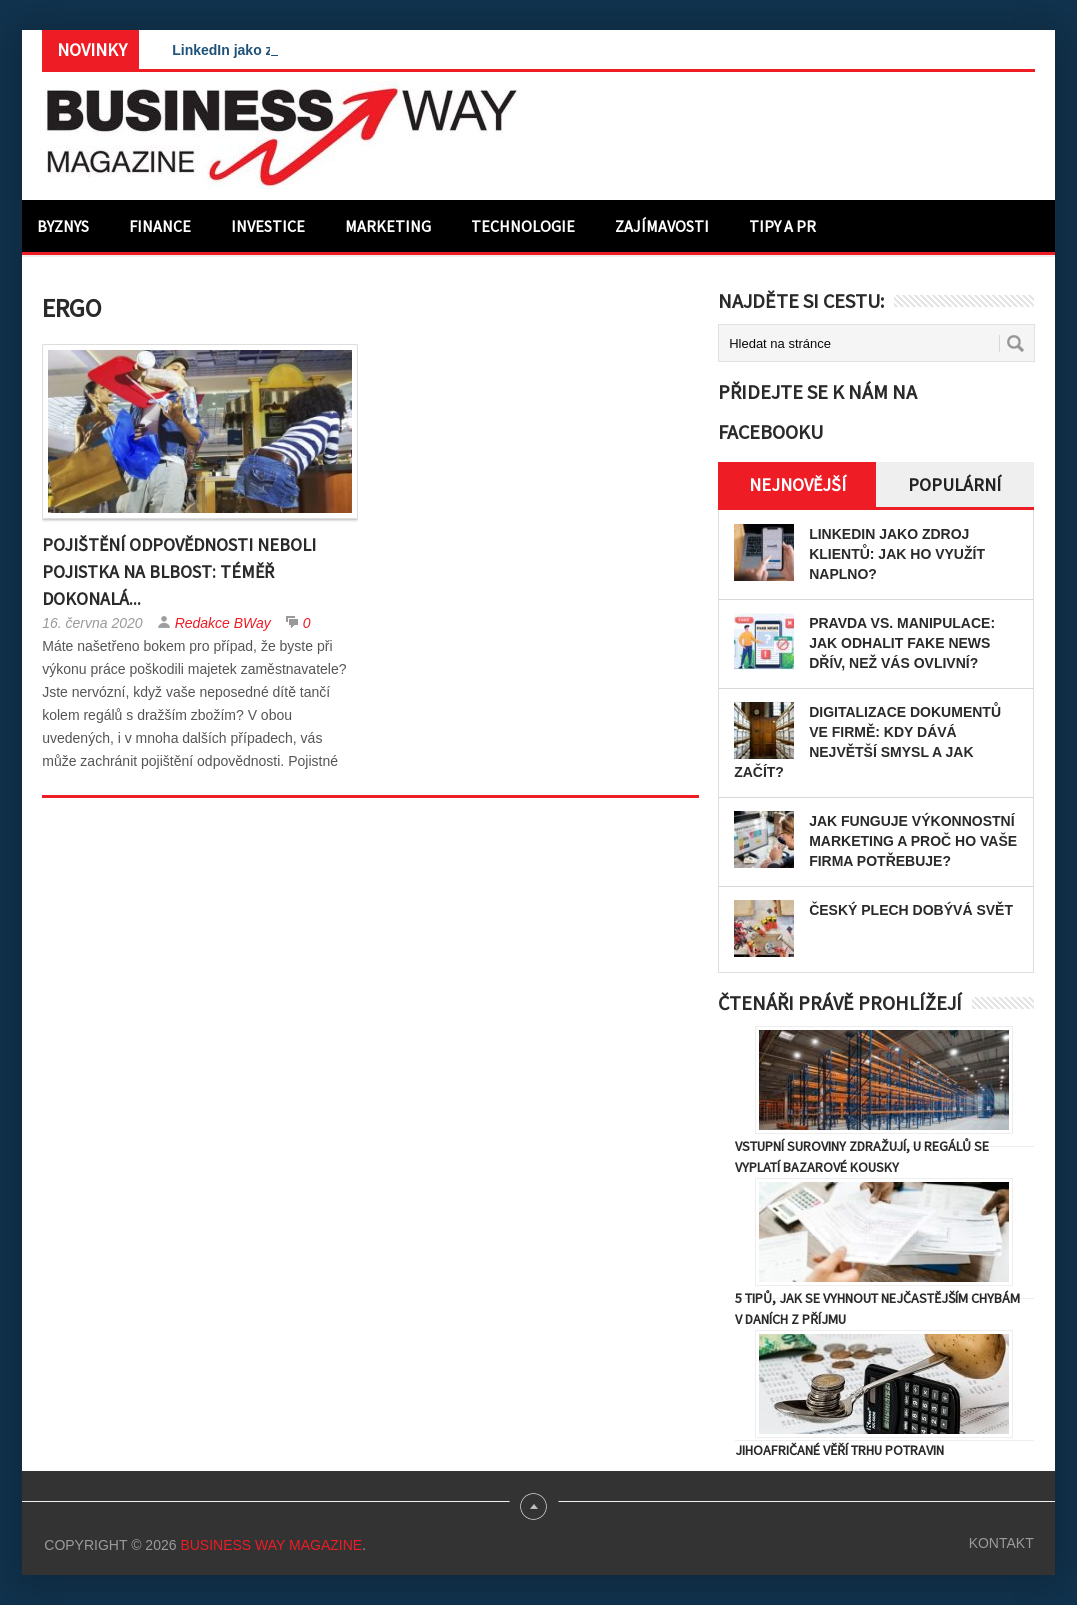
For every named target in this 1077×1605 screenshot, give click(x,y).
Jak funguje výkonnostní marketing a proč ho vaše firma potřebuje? (913, 841)
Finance (160, 226)
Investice (268, 226)
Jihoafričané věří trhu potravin (839, 1450)
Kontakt (1001, 1543)
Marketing (388, 226)
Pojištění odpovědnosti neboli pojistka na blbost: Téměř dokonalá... (179, 571)
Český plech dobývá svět (911, 910)
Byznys (63, 226)
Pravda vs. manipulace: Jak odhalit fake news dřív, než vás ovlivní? (902, 643)
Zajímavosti (662, 226)
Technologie (523, 226)
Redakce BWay (223, 623)
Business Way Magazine (271, 1545)
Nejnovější (797, 484)
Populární (954, 484)
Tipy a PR (782, 226)
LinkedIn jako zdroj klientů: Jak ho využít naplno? (897, 554)
